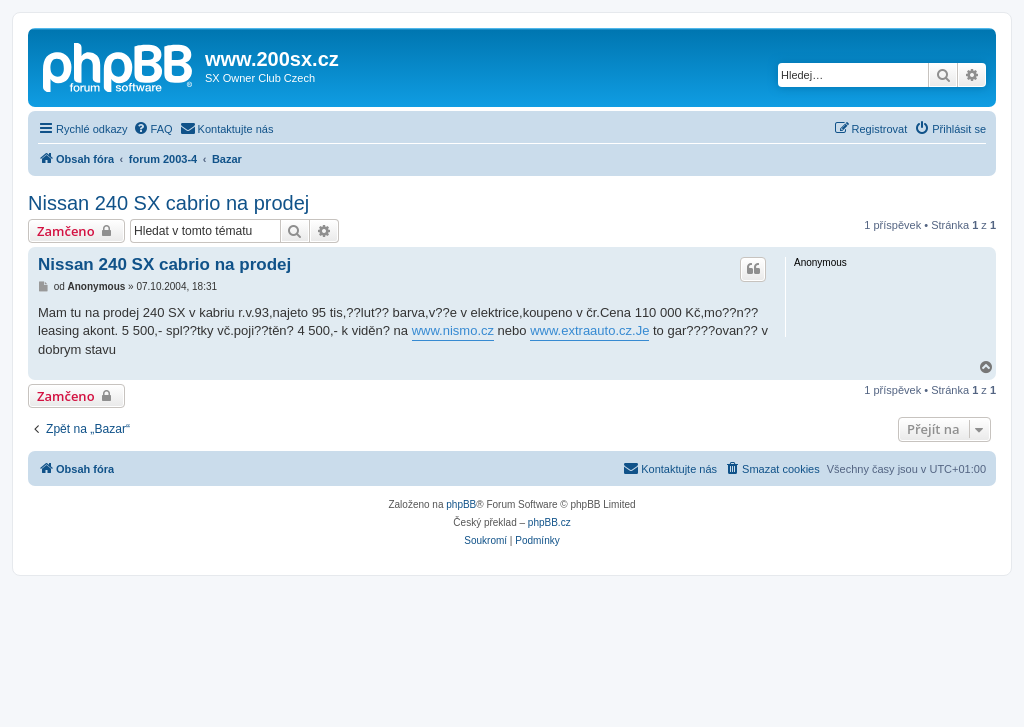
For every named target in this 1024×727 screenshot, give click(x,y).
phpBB (461, 504)
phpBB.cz (549, 522)
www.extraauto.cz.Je (589, 330)
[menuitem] (153, 129)
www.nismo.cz (453, 330)
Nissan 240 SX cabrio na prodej (168, 203)
